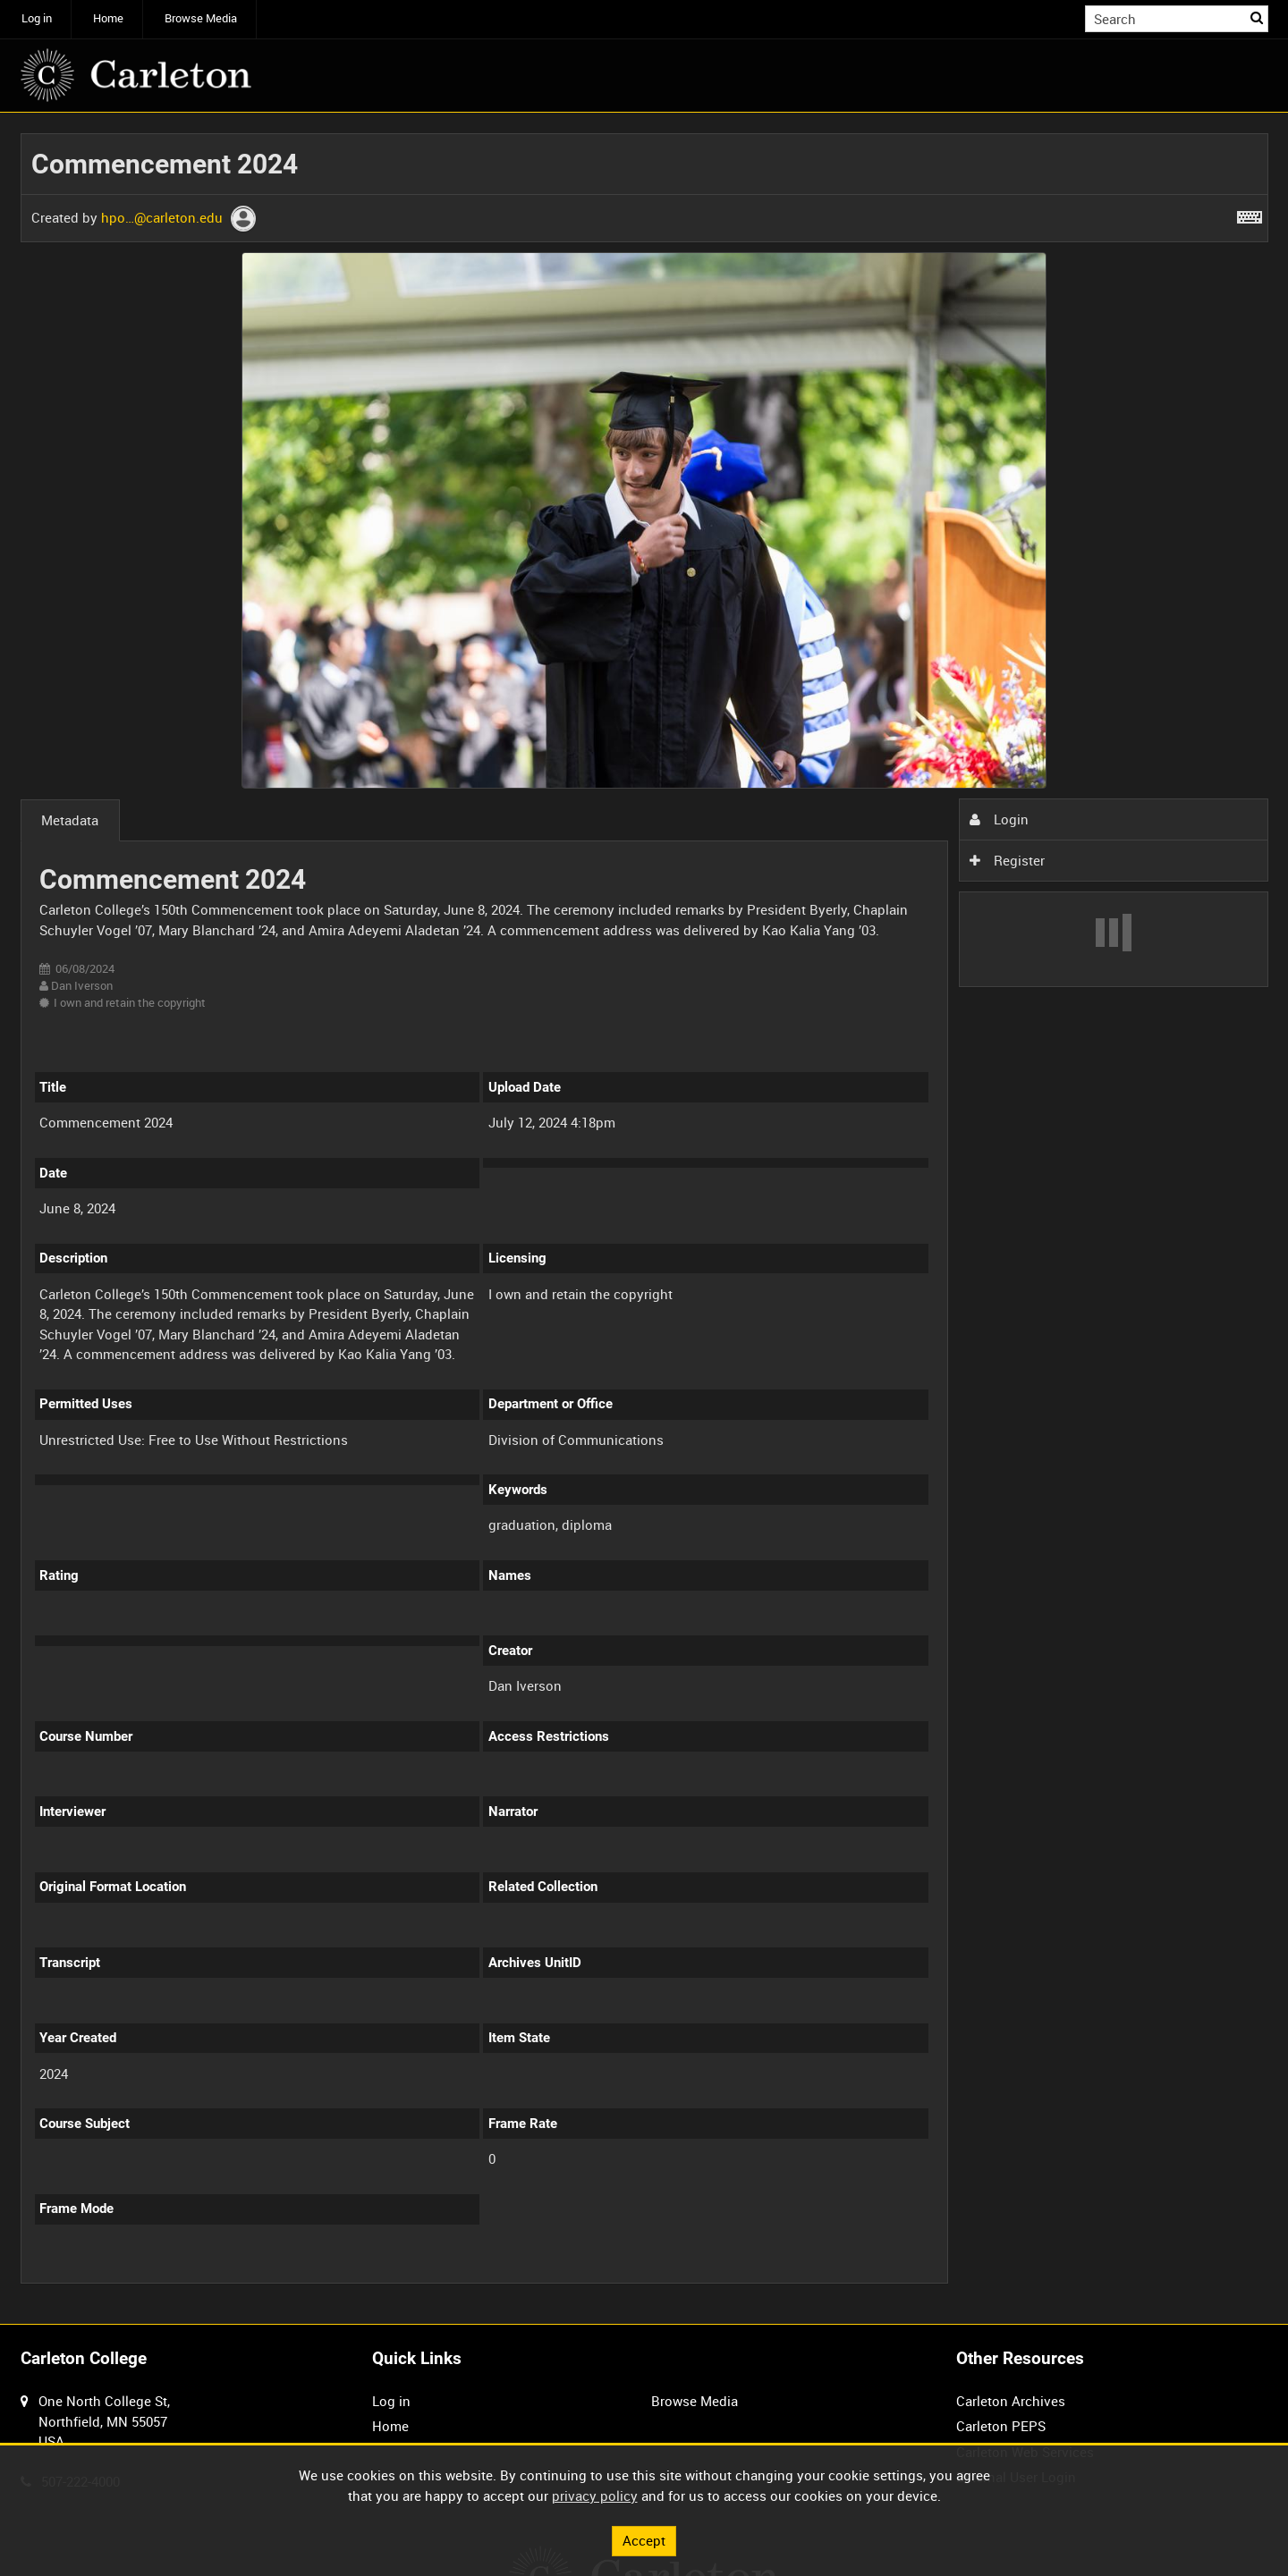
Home (108, 18)
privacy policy (595, 2495)
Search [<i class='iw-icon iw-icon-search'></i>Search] (1257, 17)
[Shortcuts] (1249, 213)
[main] (644, 1218)
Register (1007, 860)
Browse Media (201, 18)
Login (999, 819)
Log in (36, 18)
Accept (644, 2540)
